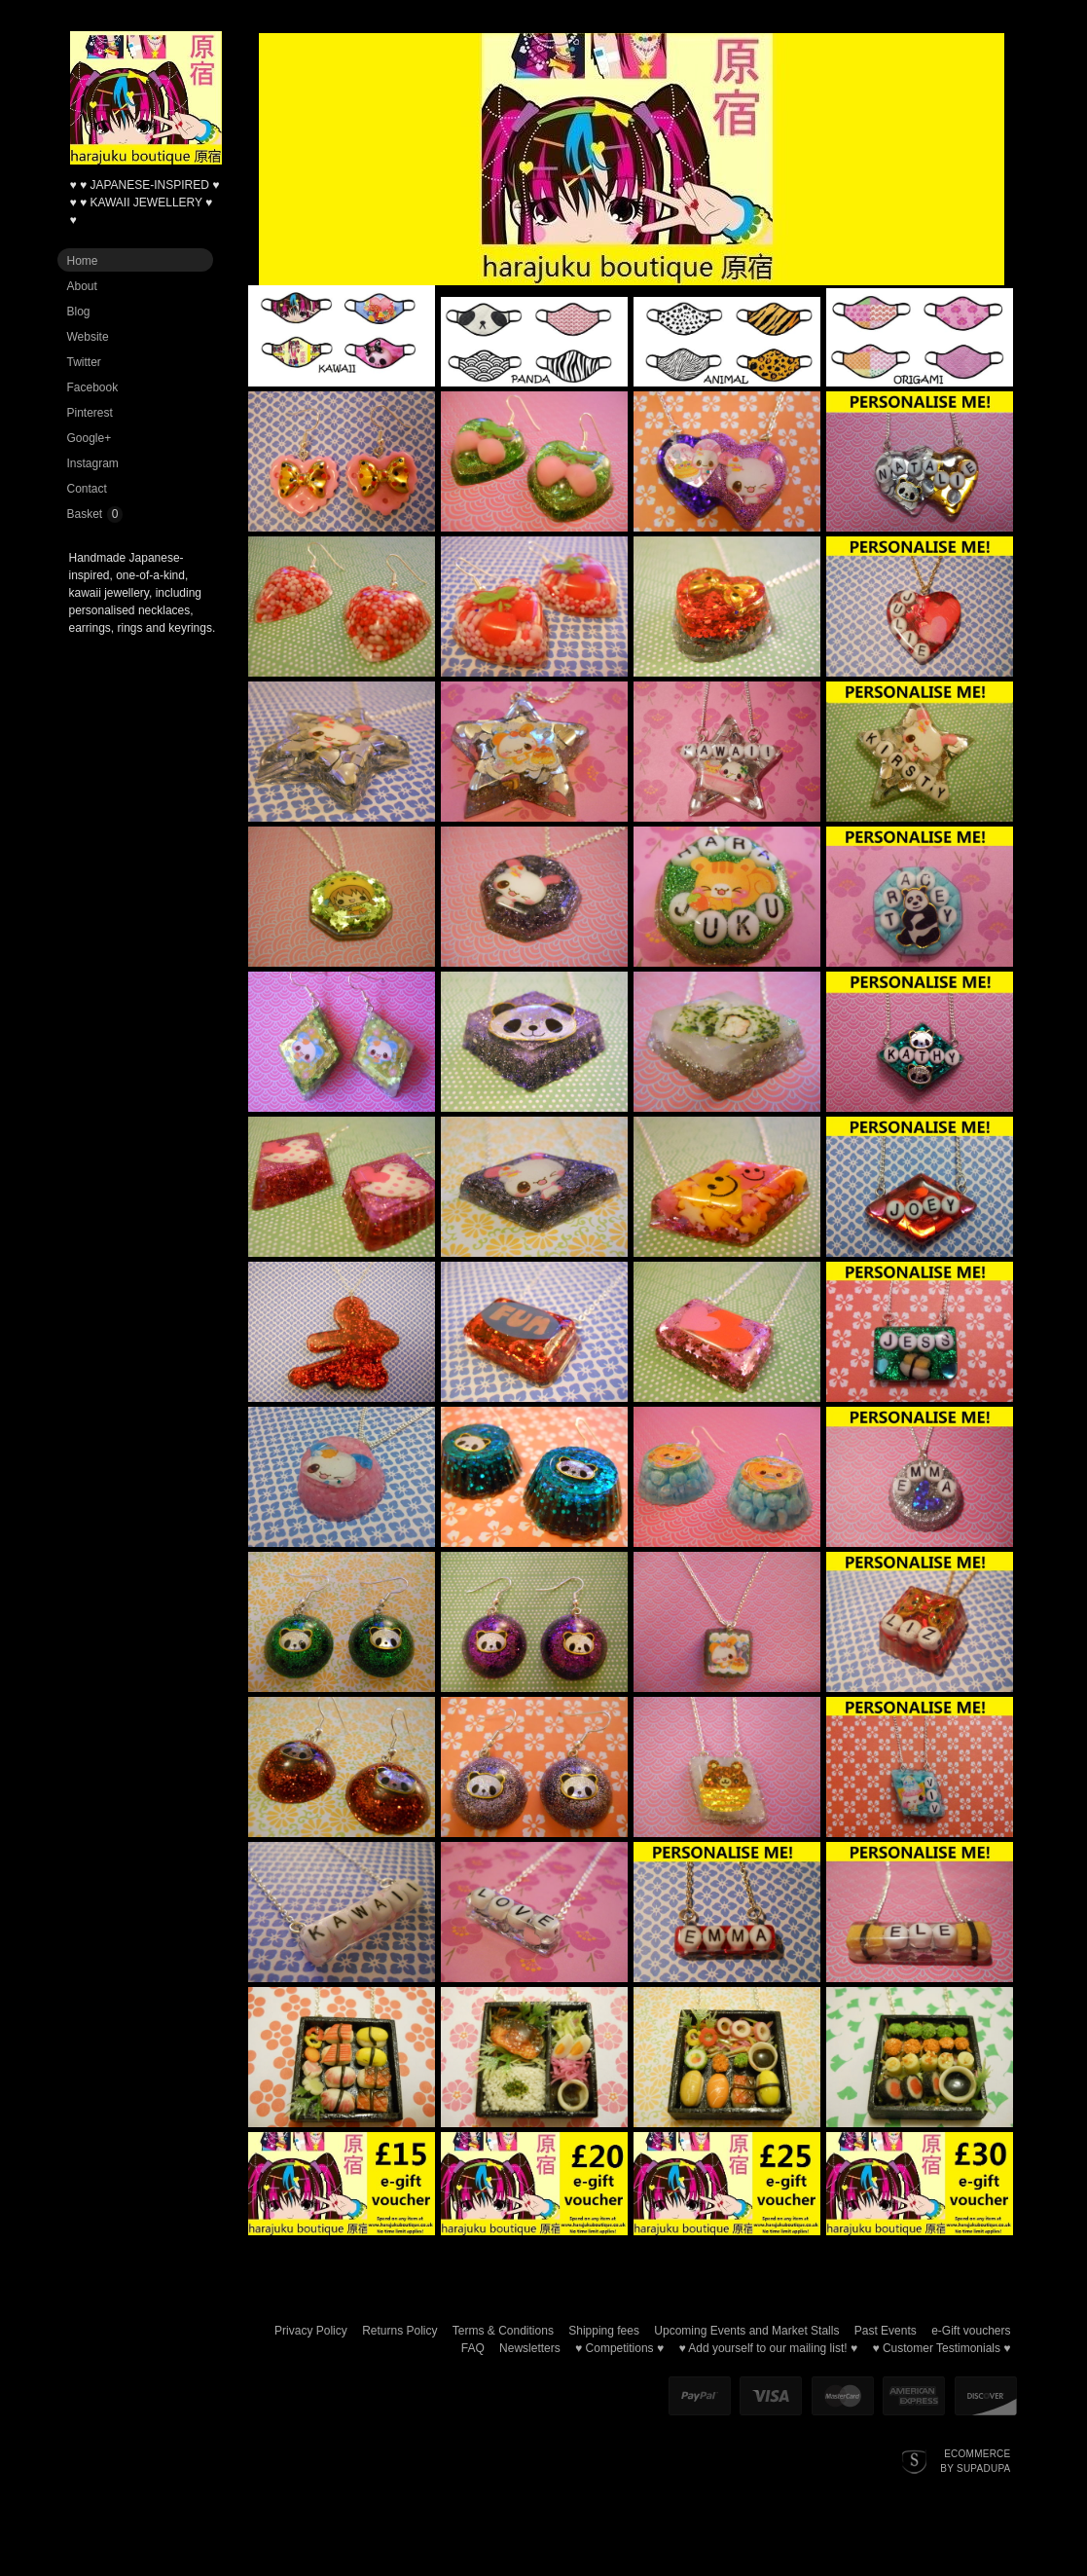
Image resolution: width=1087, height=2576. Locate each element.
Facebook (93, 387)
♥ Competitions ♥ (619, 2348)
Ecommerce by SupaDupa (975, 2460)
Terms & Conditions (503, 2330)
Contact (87, 489)
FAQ (473, 2348)
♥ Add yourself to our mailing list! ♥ (767, 2348)
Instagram (93, 463)
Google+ (89, 438)
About (82, 286)
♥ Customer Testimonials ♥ (941, 2348)
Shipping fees (603, 2330)
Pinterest (90, 413)
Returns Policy (399, 2330)
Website (88, 337)
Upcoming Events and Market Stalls (746, 2330)
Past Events (885, 2330)
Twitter (84, 362)
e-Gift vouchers (970, 2330)
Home (82, 261)
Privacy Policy (310, 2330)
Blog (79, 311)
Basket (85, 514)
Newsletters (530, 2348)
